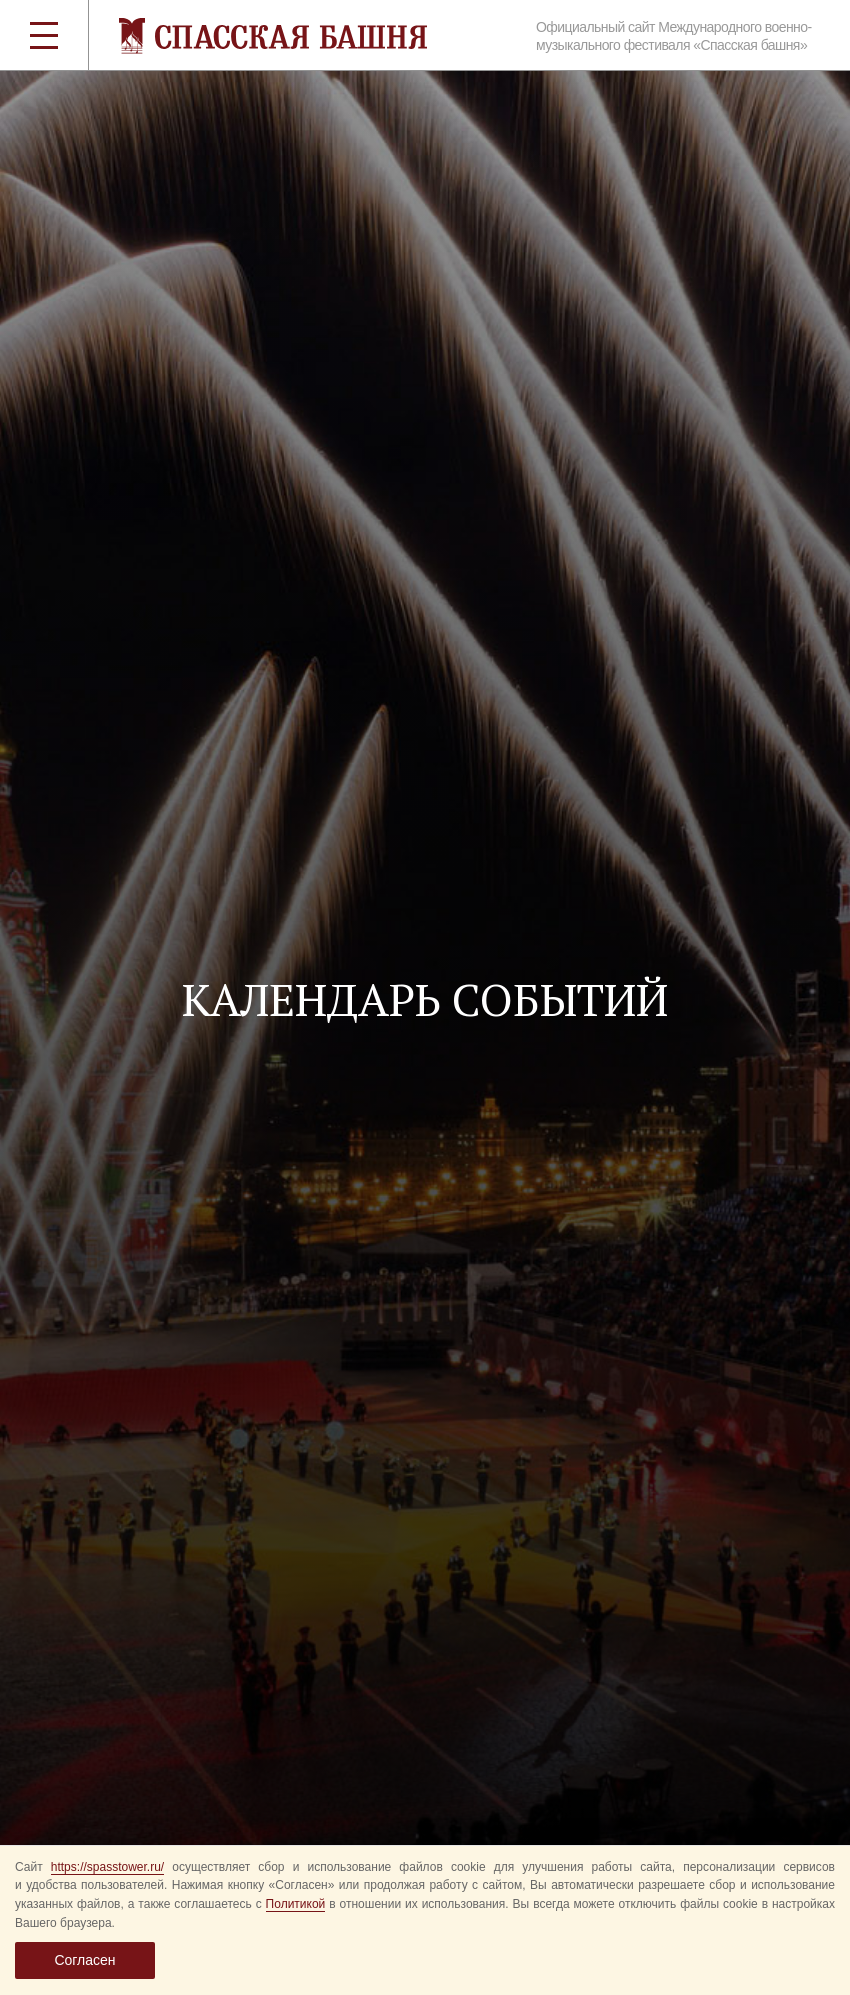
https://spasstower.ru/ (107, 1867)
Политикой (296, 1904)
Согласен (84, 1960)
